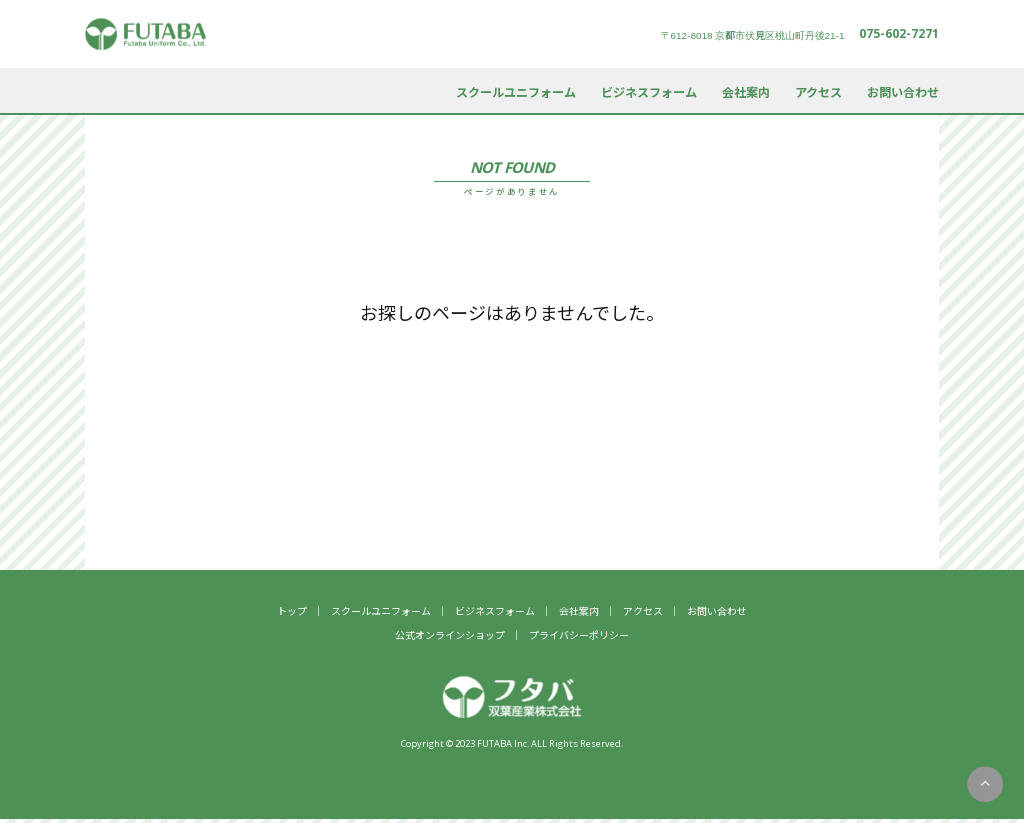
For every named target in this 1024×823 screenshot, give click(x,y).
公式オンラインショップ (450, 634)
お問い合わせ (903, 91)
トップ (292, 610)
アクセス (818, 91)
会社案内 (746, 91)
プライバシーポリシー (579, 634)
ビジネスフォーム (649, 91)
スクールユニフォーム (516, 91)
